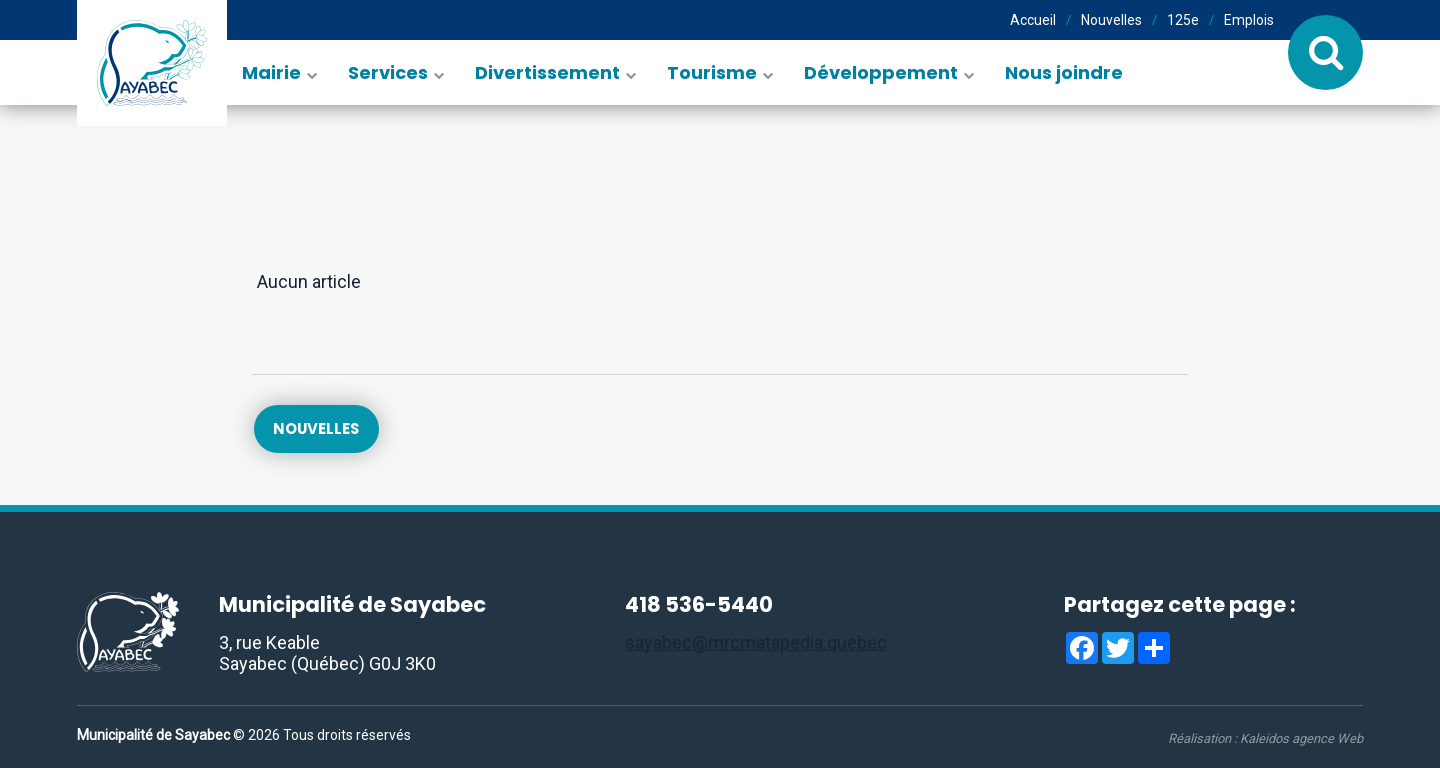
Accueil (1033, 20)
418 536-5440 (699, 604)
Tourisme (712, 72)
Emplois (1249, 20)
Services (388, 72)
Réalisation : (1265, 738)
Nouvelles (1111, 20)
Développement (881, 72)
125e (1183, 20)
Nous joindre (1064, 72)
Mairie (271, 72)
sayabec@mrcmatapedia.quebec (756, 642)
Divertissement (547, 72)
